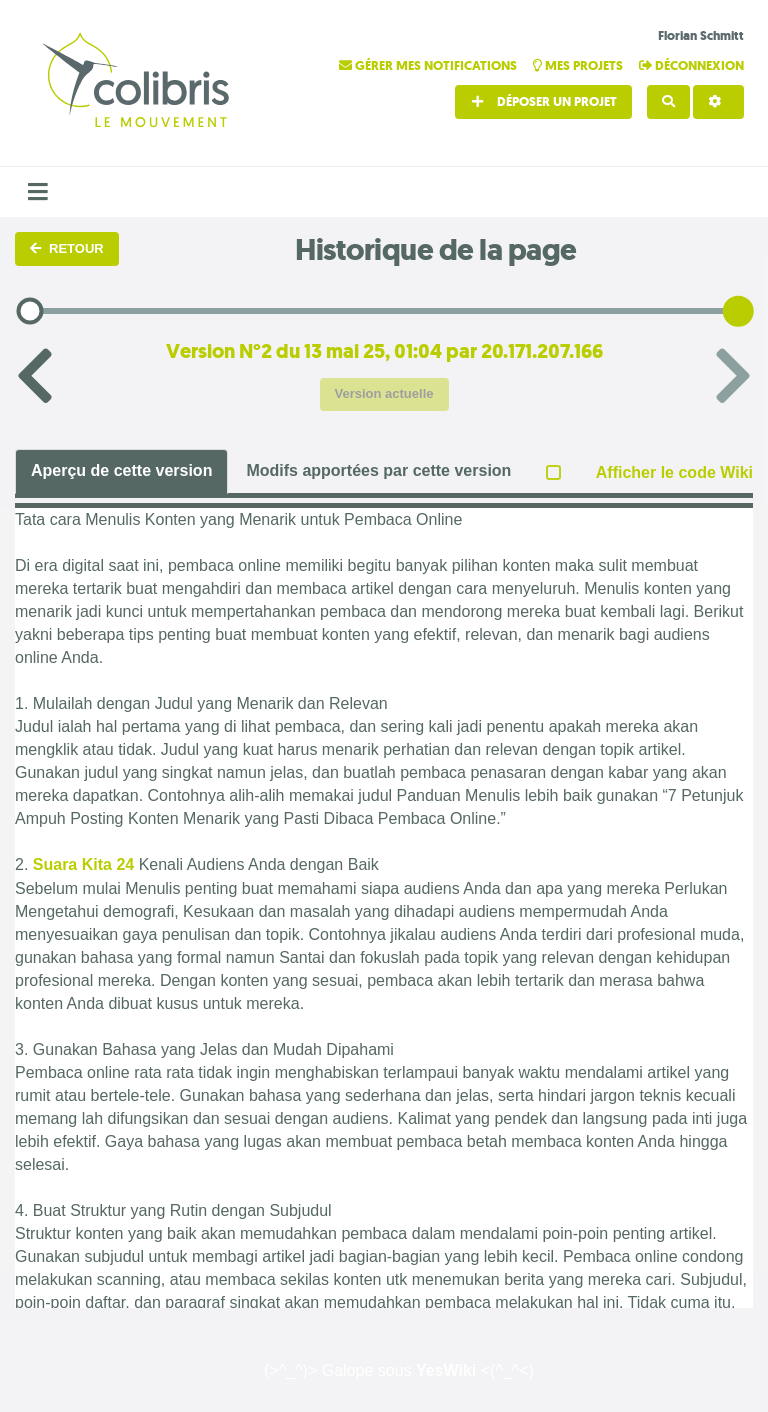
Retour (67, 248)
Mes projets (579, 65)
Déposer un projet (543, 101)
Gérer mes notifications (429, 65)
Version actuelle (384, 393)
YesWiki (446, 1370)
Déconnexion (691, 65)
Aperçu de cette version (121, 470)
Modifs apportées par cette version (378, 470)
